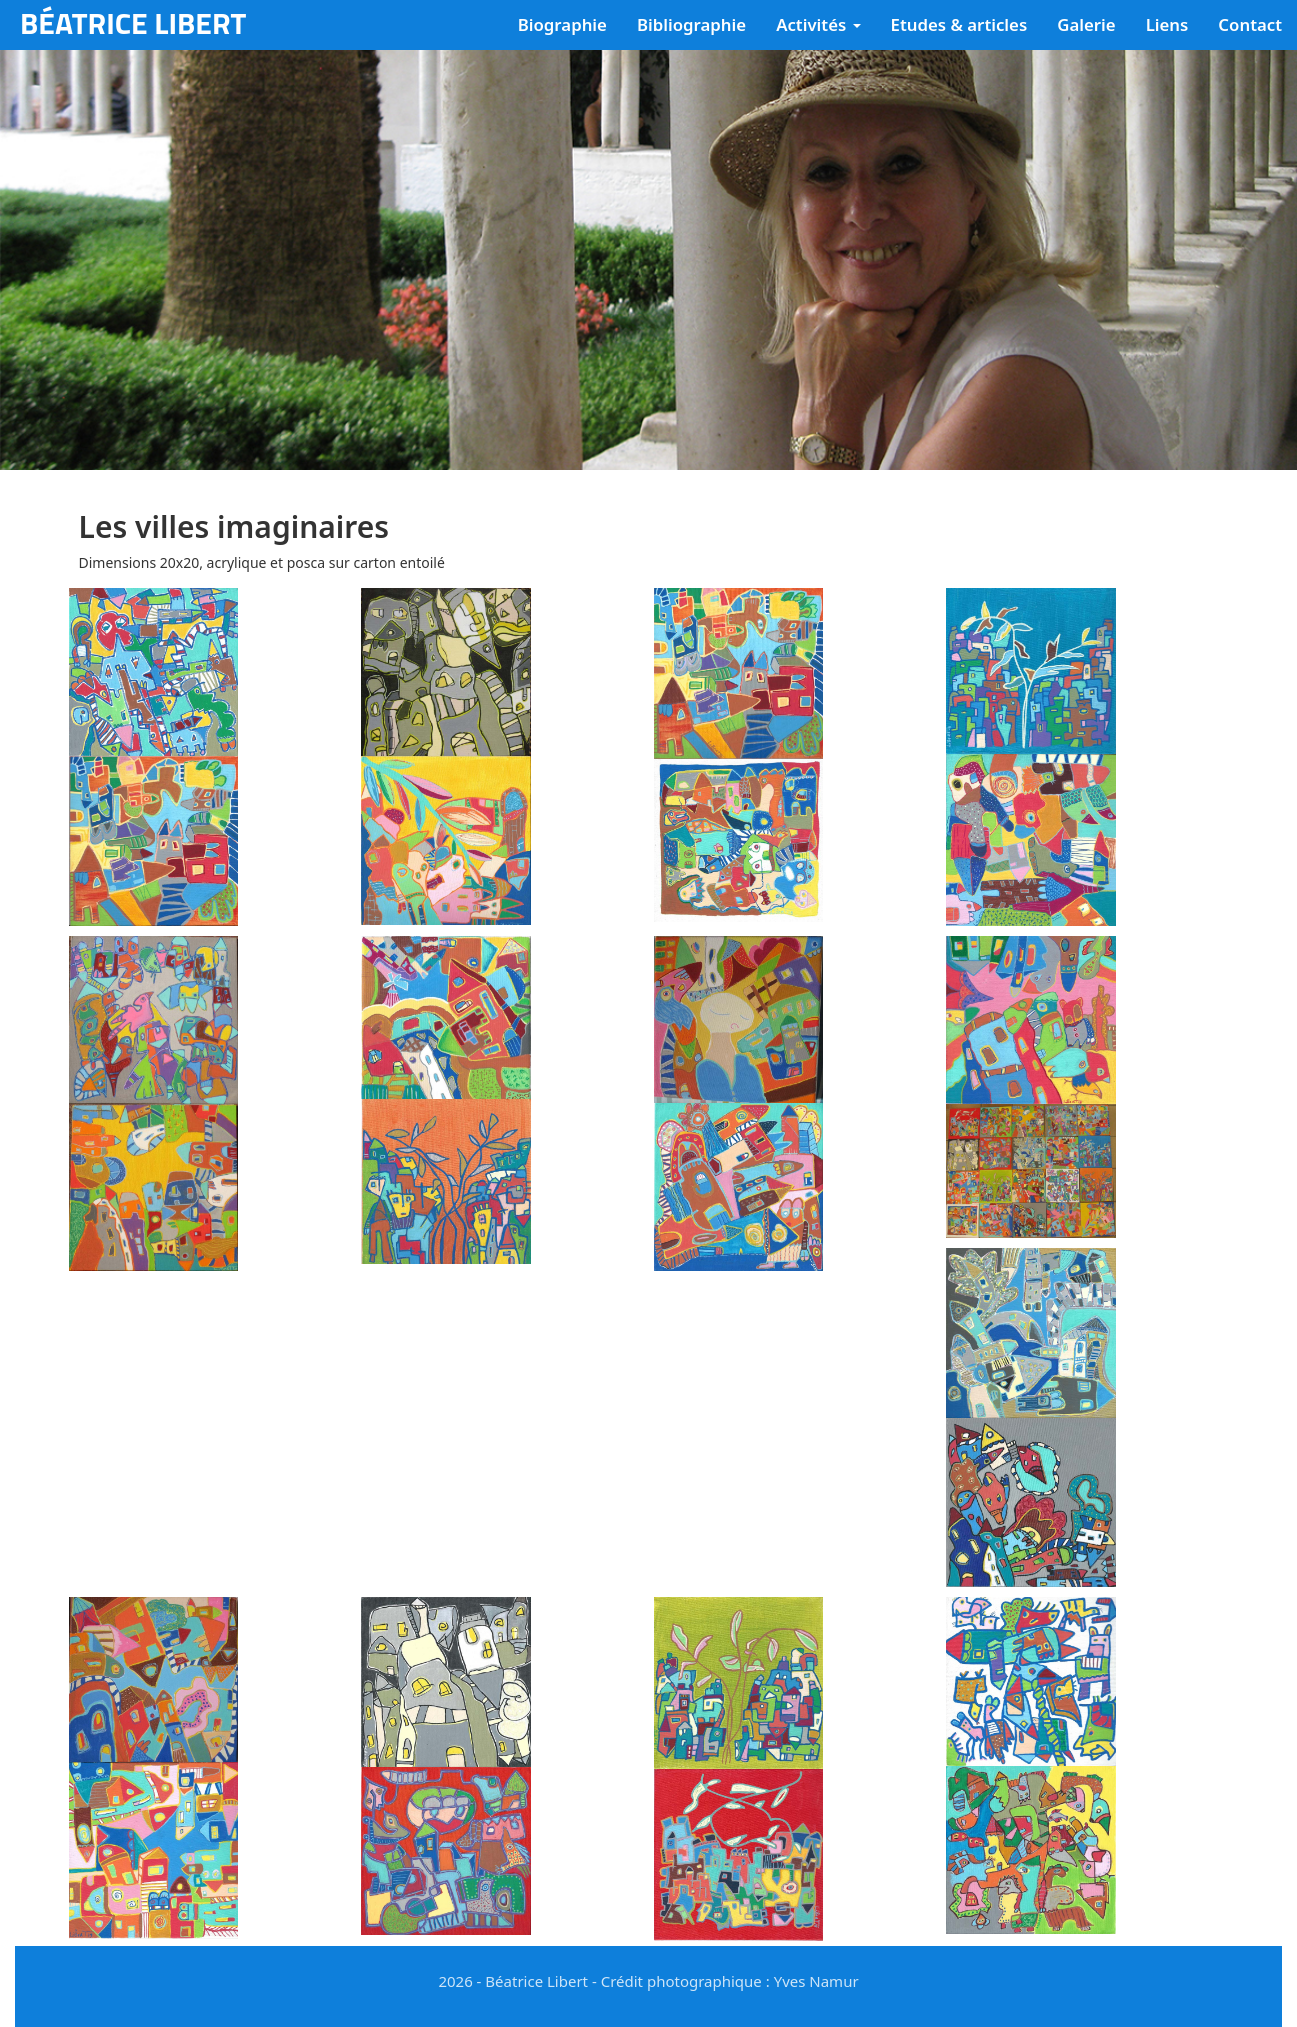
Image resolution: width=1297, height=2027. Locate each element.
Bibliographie (691, 24)
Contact (1250, 24)
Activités (818, 24)
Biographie (562, 24)
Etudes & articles (959, 24)
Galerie (1086, 24)
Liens (1167, 24)
